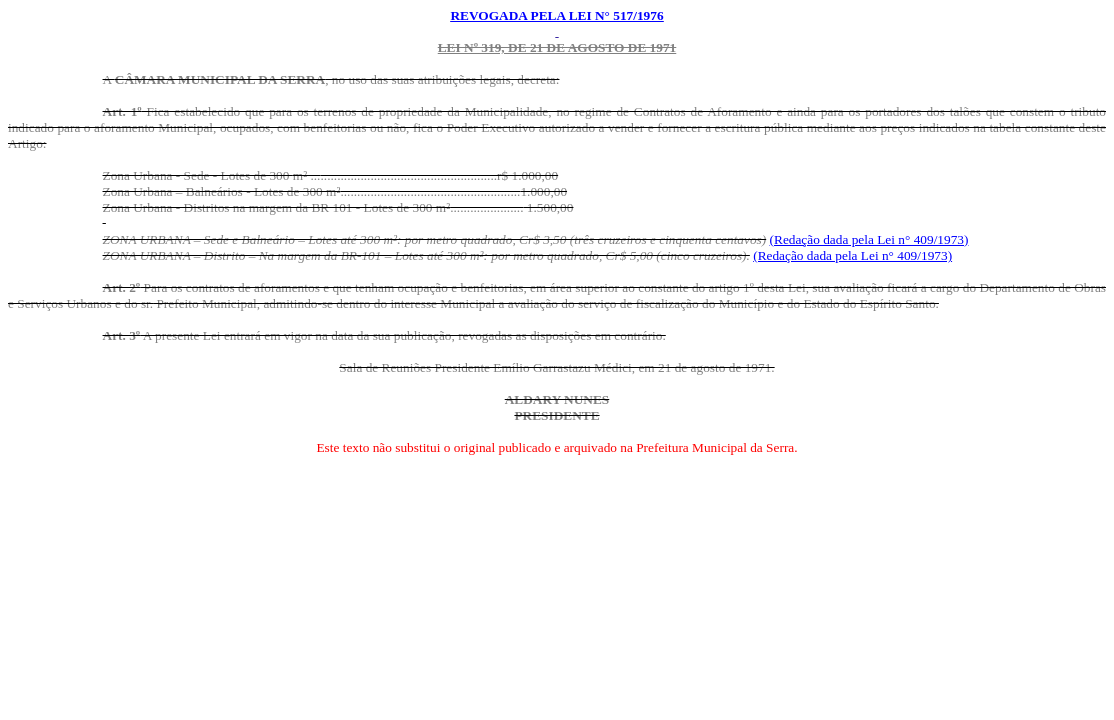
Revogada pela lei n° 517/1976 (556, 15)
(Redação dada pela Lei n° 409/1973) (869, 239)
